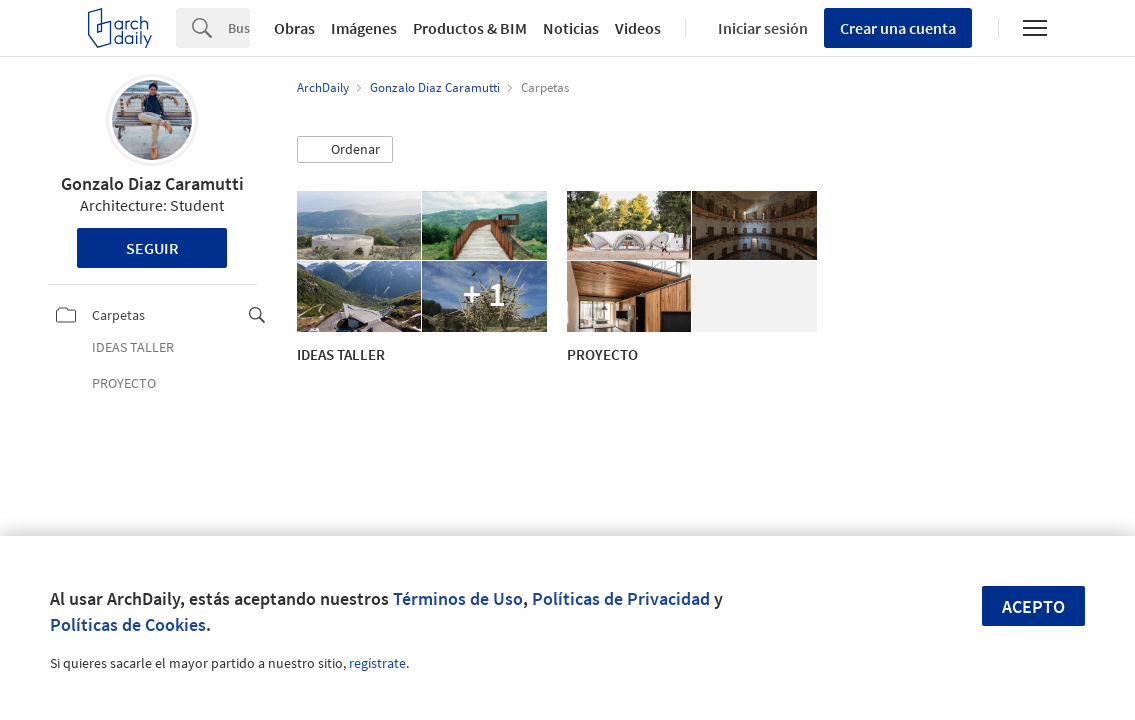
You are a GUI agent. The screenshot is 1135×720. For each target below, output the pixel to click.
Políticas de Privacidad (621, 598)
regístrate (377, 663)
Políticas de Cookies (128, 624)
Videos (638, 28)
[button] (345, 150)
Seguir (152, 248)
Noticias (571, 28)
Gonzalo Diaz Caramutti (152, 183)
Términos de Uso (458, 598)
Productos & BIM (470, 28)
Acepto (1033, 606)
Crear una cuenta (898, 28)
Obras (294, 28)
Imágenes (364, 28)
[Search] (239, 28)
